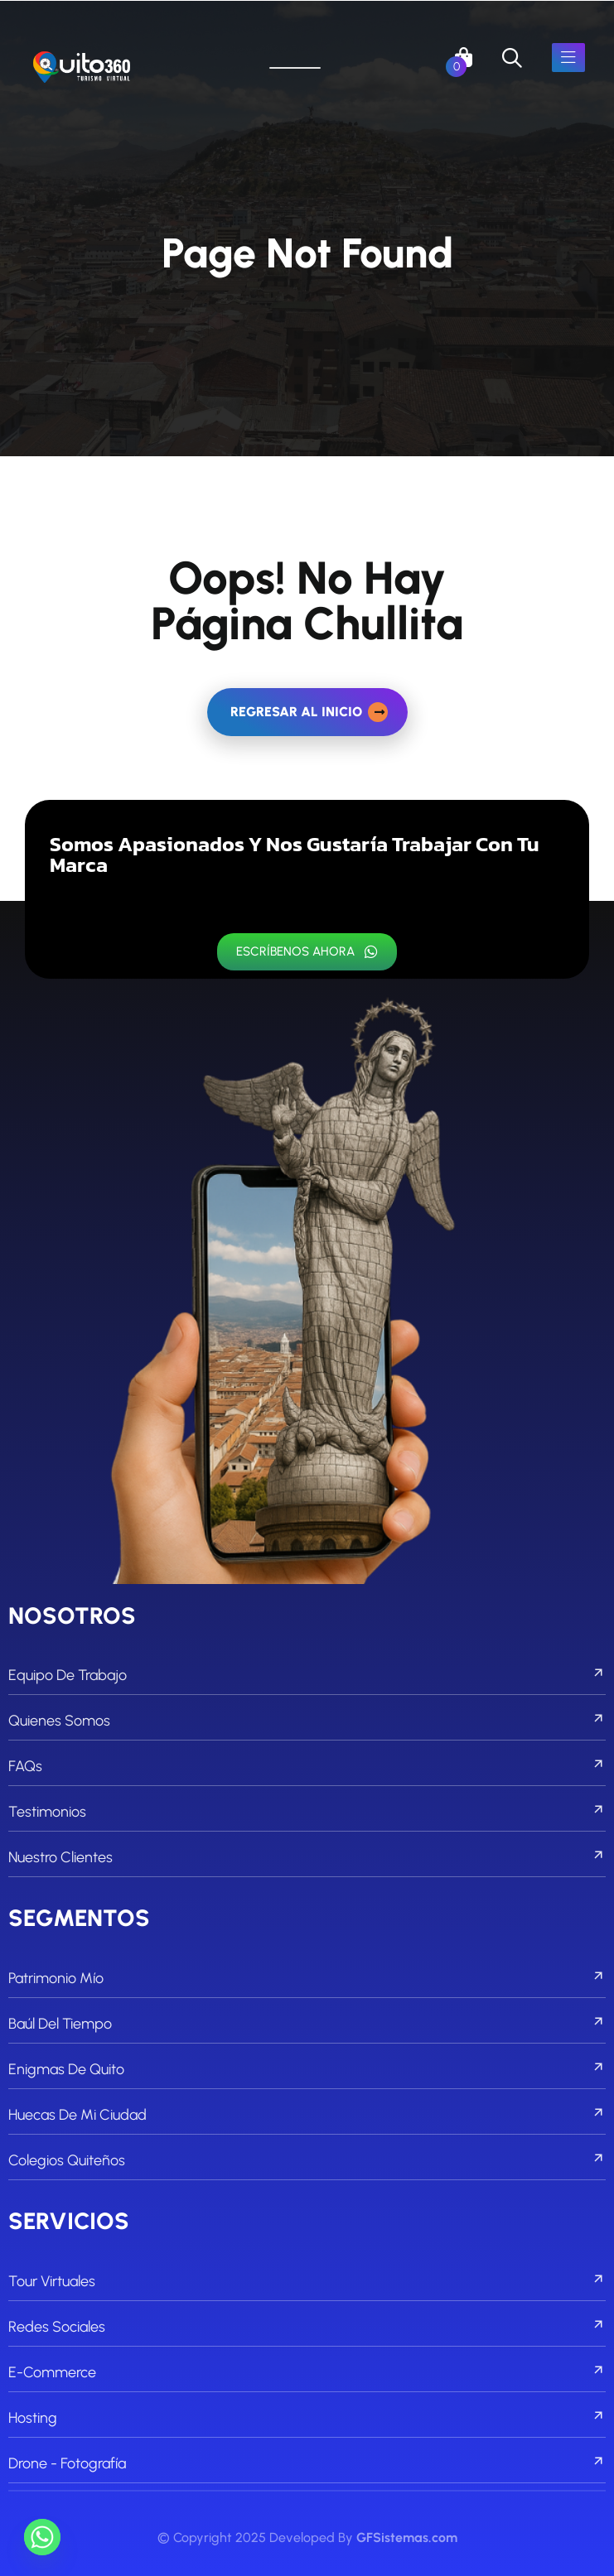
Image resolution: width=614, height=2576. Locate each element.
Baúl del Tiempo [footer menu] (307, 2023)
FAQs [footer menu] (307, 1766)
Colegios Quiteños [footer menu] (307, 2160)
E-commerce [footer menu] (307, 2372)
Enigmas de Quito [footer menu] (307, 2069)
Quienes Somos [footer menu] (307, 1720)
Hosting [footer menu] (307, 2417)
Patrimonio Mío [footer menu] (307, 1978)
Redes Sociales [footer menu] (307, 2326)
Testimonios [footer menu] (307, 1811)
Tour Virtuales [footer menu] (307, 2281)
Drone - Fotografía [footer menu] (307, 2463)
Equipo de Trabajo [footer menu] (307, 1675)
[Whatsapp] (42, 2537)
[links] (81, 68)
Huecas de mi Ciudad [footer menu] (307, 2114)
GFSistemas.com (406, 2537)
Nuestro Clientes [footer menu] (307, 1857)
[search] (512, 58)
